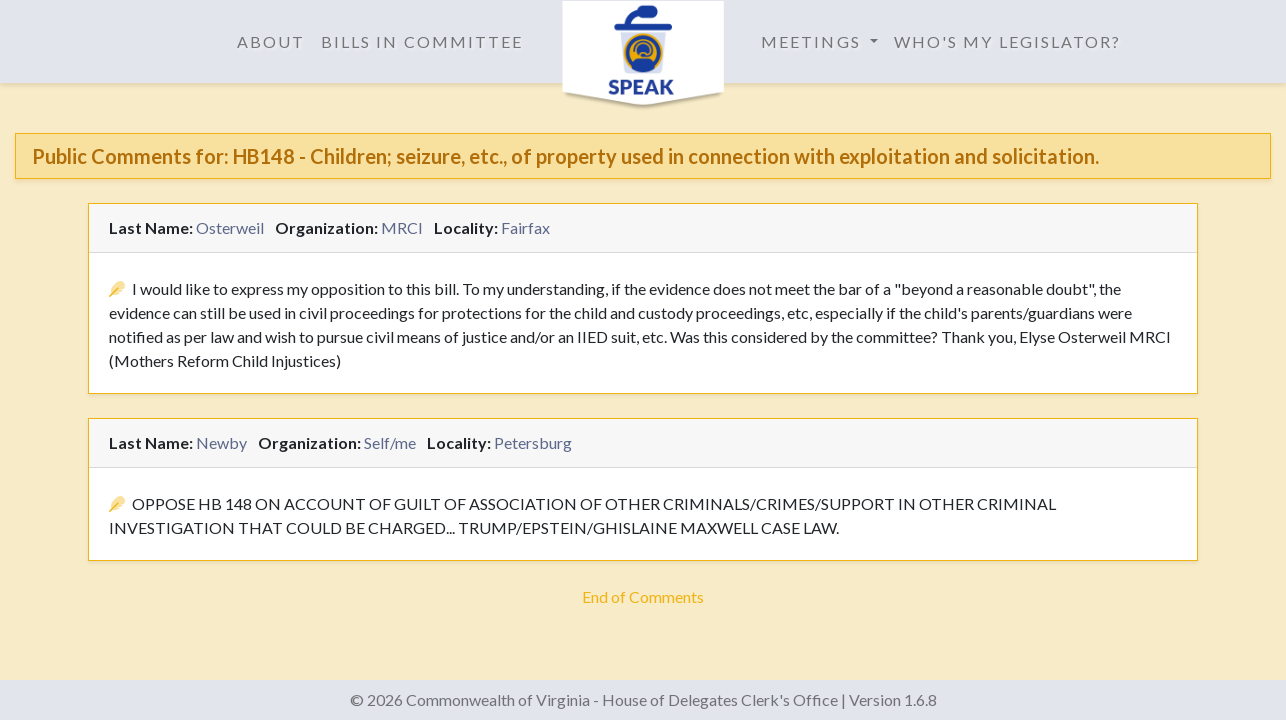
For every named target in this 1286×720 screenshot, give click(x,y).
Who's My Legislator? (1008, 41)
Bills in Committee (422, 41)
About (271, 41)
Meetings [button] (813, 41)
